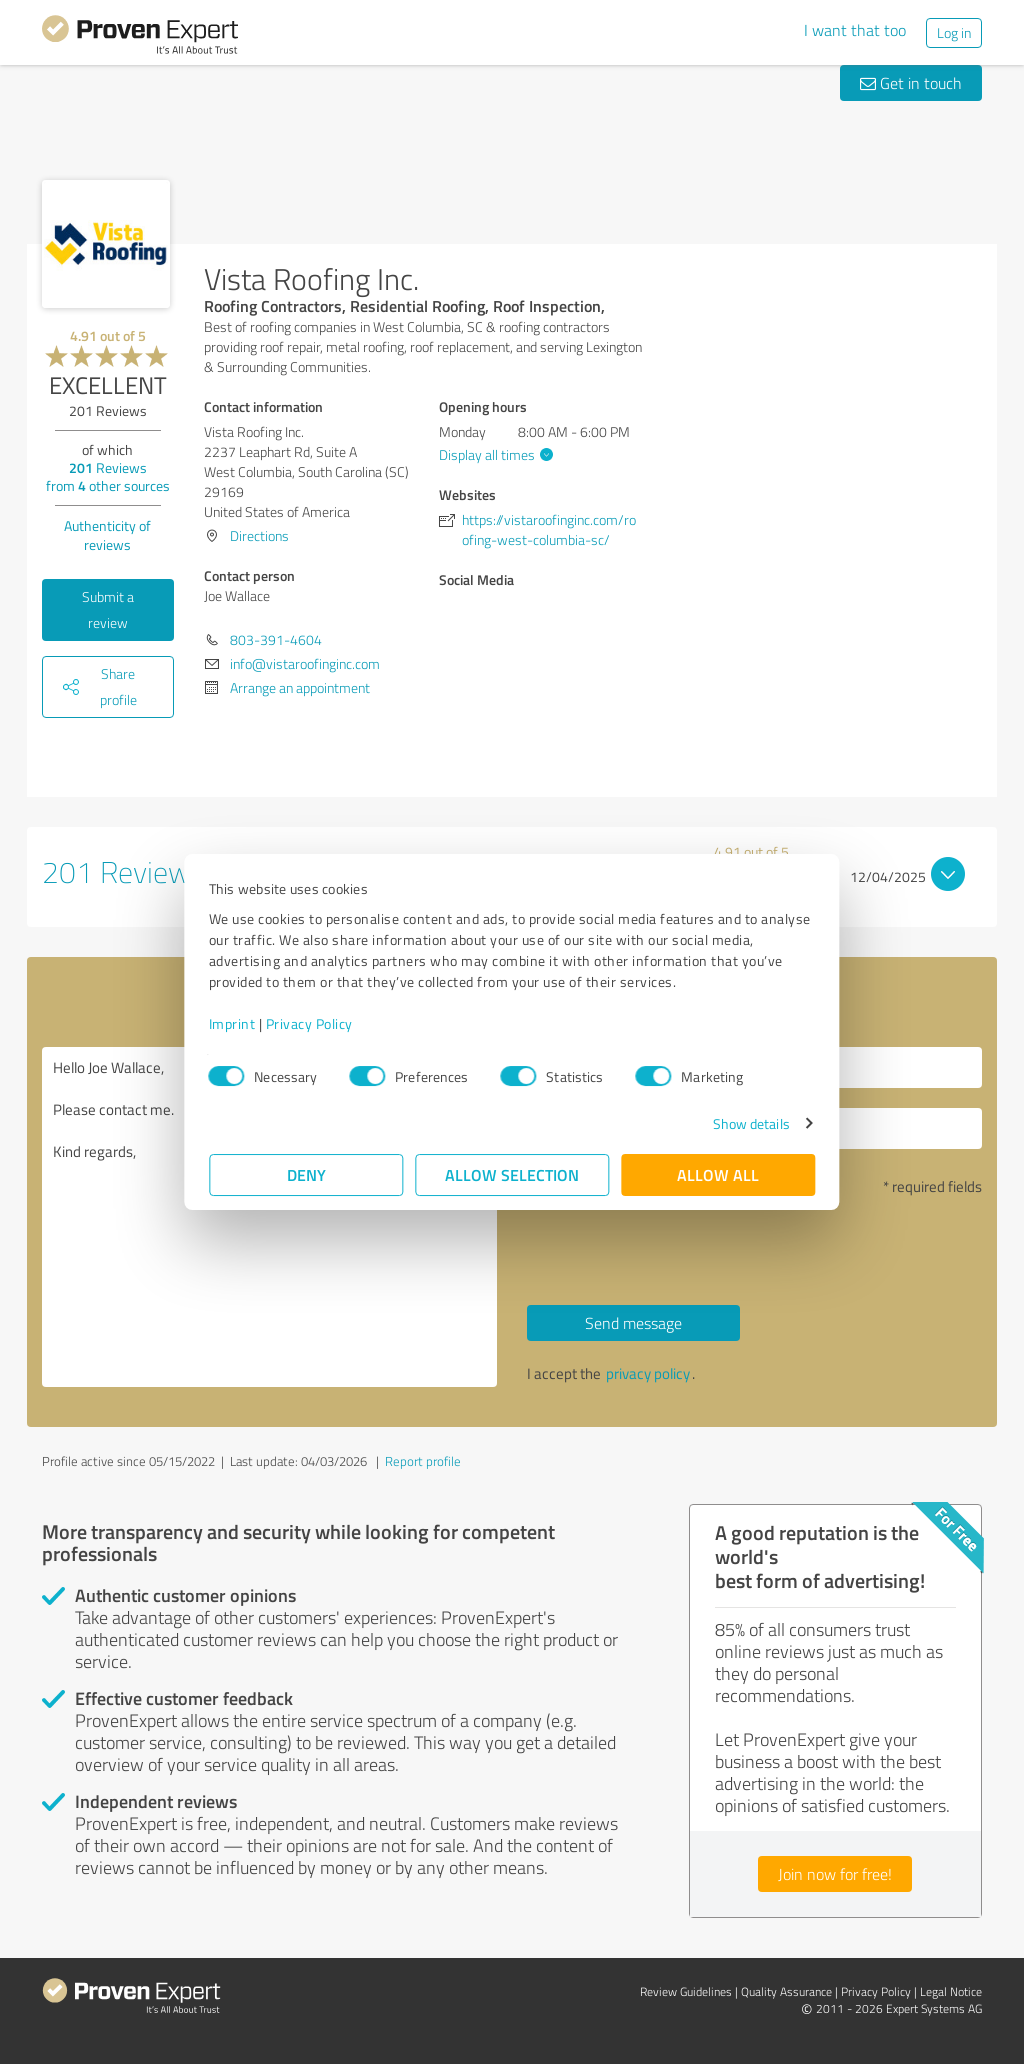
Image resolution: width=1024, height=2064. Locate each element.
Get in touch (911, 83)
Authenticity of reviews (107, 535)
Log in (954, 32)
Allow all (718, 1174)
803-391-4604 (276, 639)
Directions (259, 535)
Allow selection (512, 1174)
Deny (306, 1174)
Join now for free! (835, 1874)
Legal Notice (951, 1991)
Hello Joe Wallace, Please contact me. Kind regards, (269, 1217)
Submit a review (108, 609)
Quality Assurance (786, 1991)
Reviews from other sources (108, 476)
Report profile (423, 1461)
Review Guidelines (686, 1991)
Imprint (232, 1023)
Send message (633, 1323)
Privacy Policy (309, 1023)
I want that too (855, 30)
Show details (750, 1123)
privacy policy (648, 1373)
